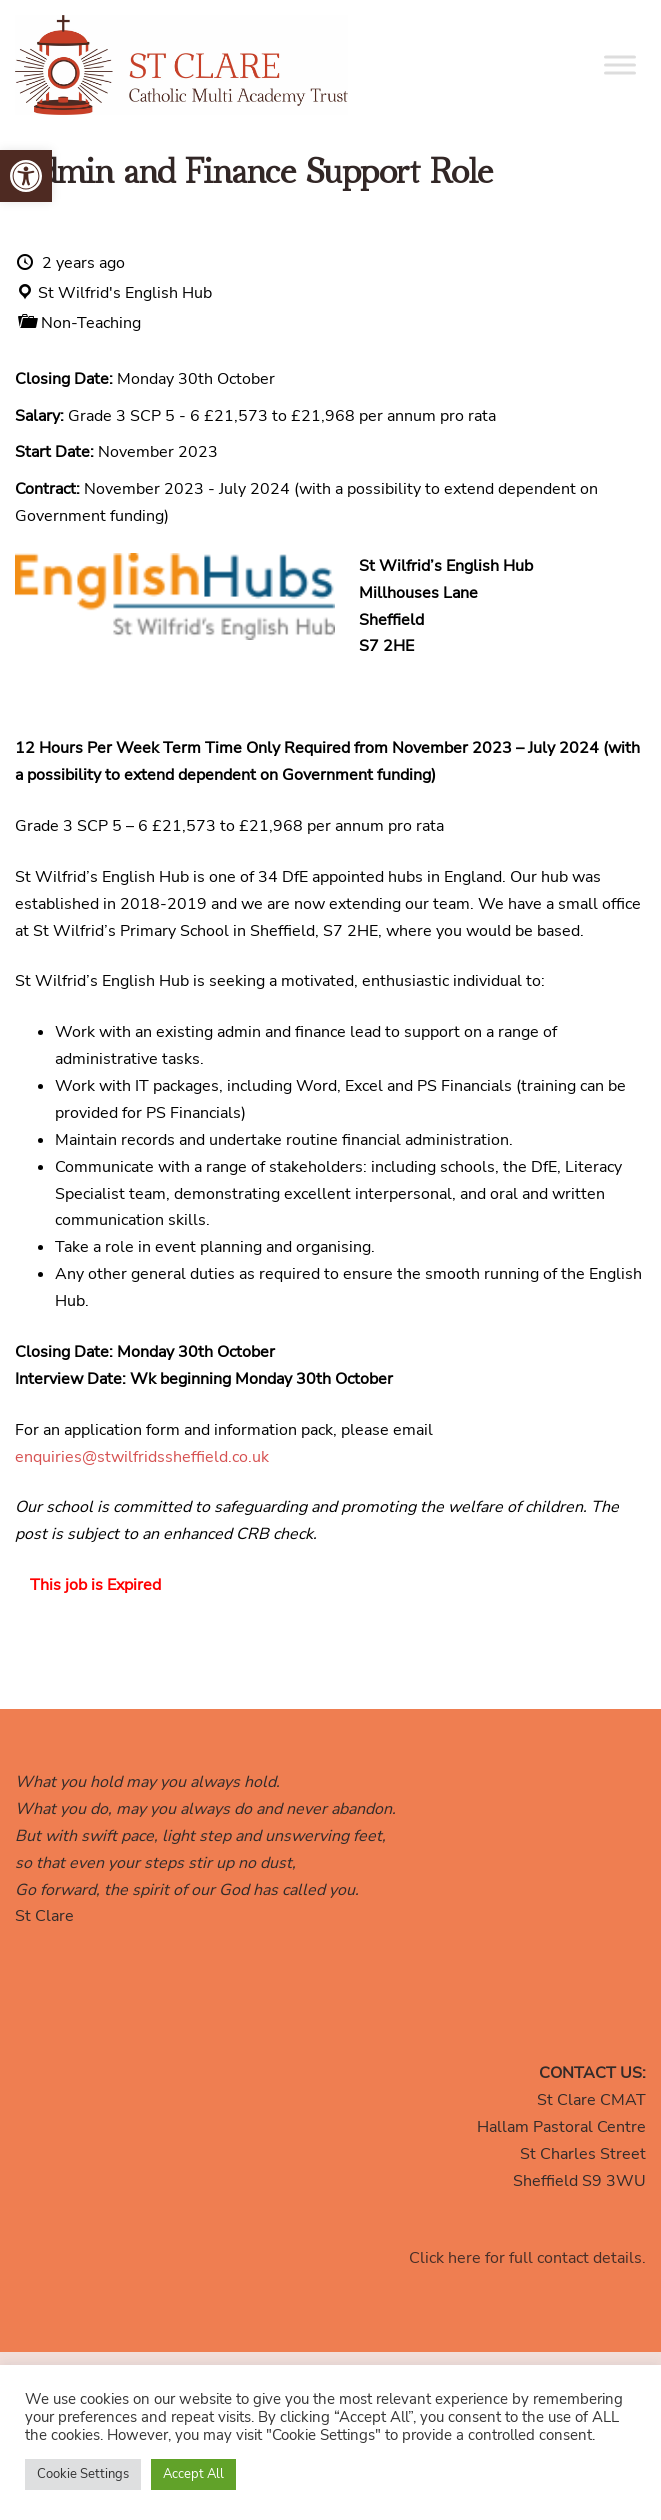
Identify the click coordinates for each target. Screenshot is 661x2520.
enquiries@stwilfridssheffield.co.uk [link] (142, 1457)
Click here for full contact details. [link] (527, 2258)
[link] (26, 176)
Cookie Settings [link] (83, 2474)
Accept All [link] (193, 2474)
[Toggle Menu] (620, 64)
